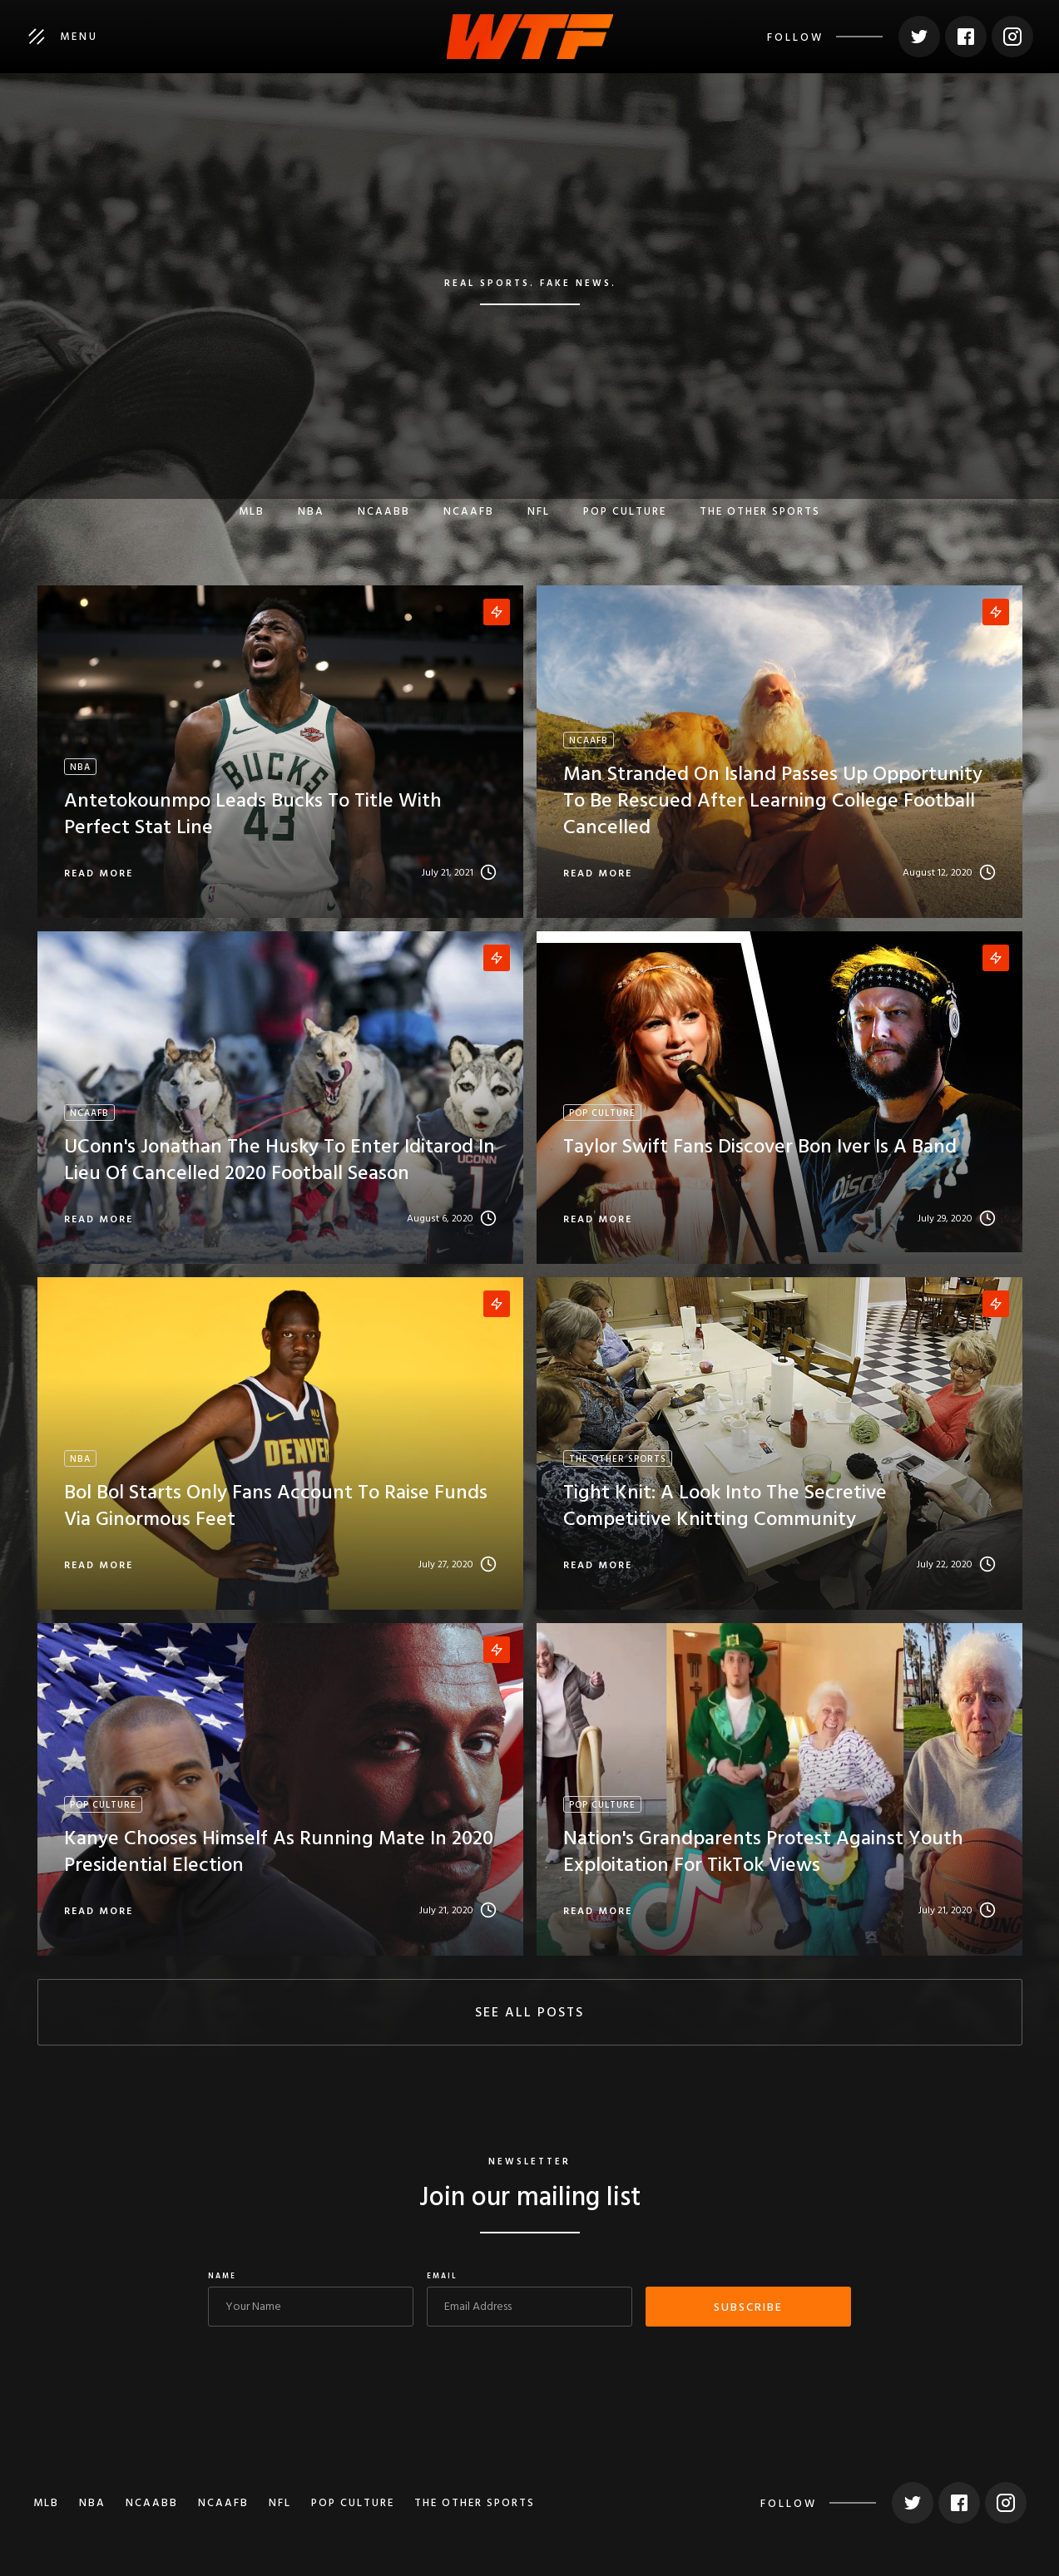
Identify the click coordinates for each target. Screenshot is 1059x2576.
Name (222, 2276)
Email (442, 2276)
